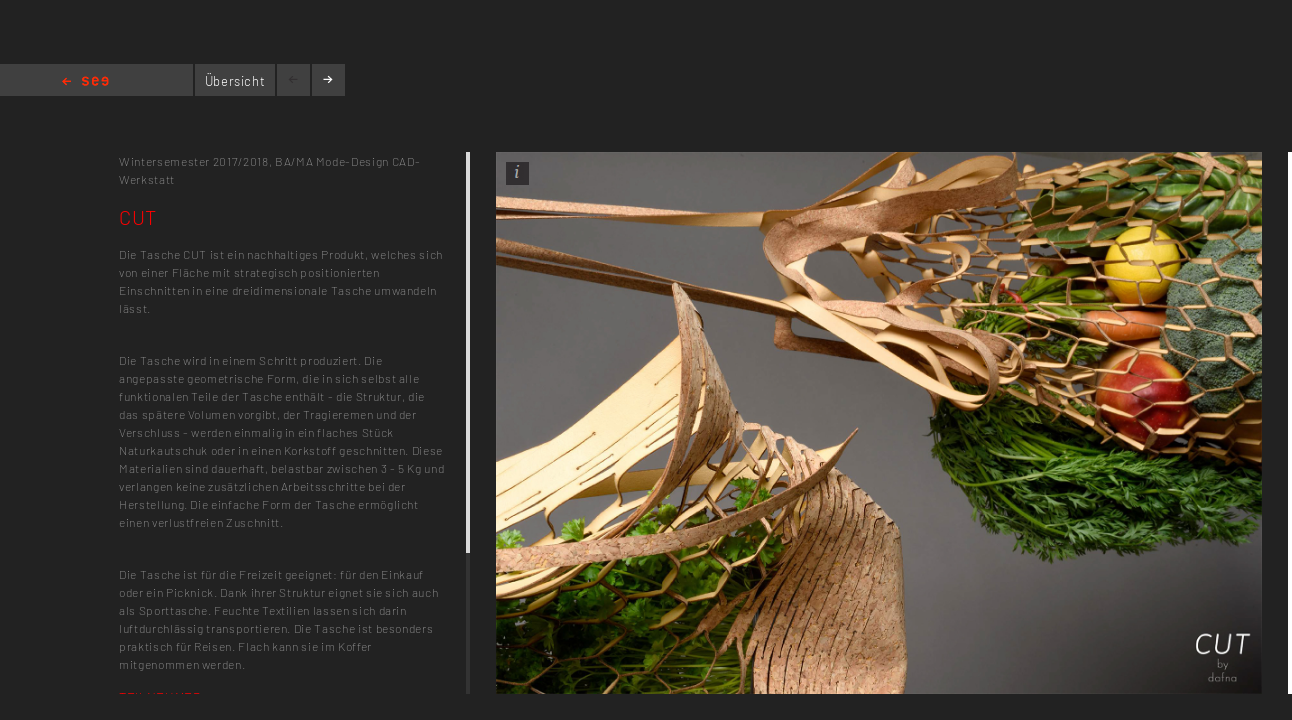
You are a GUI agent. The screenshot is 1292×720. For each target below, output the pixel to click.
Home (85, 82)
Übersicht (235, 81)
